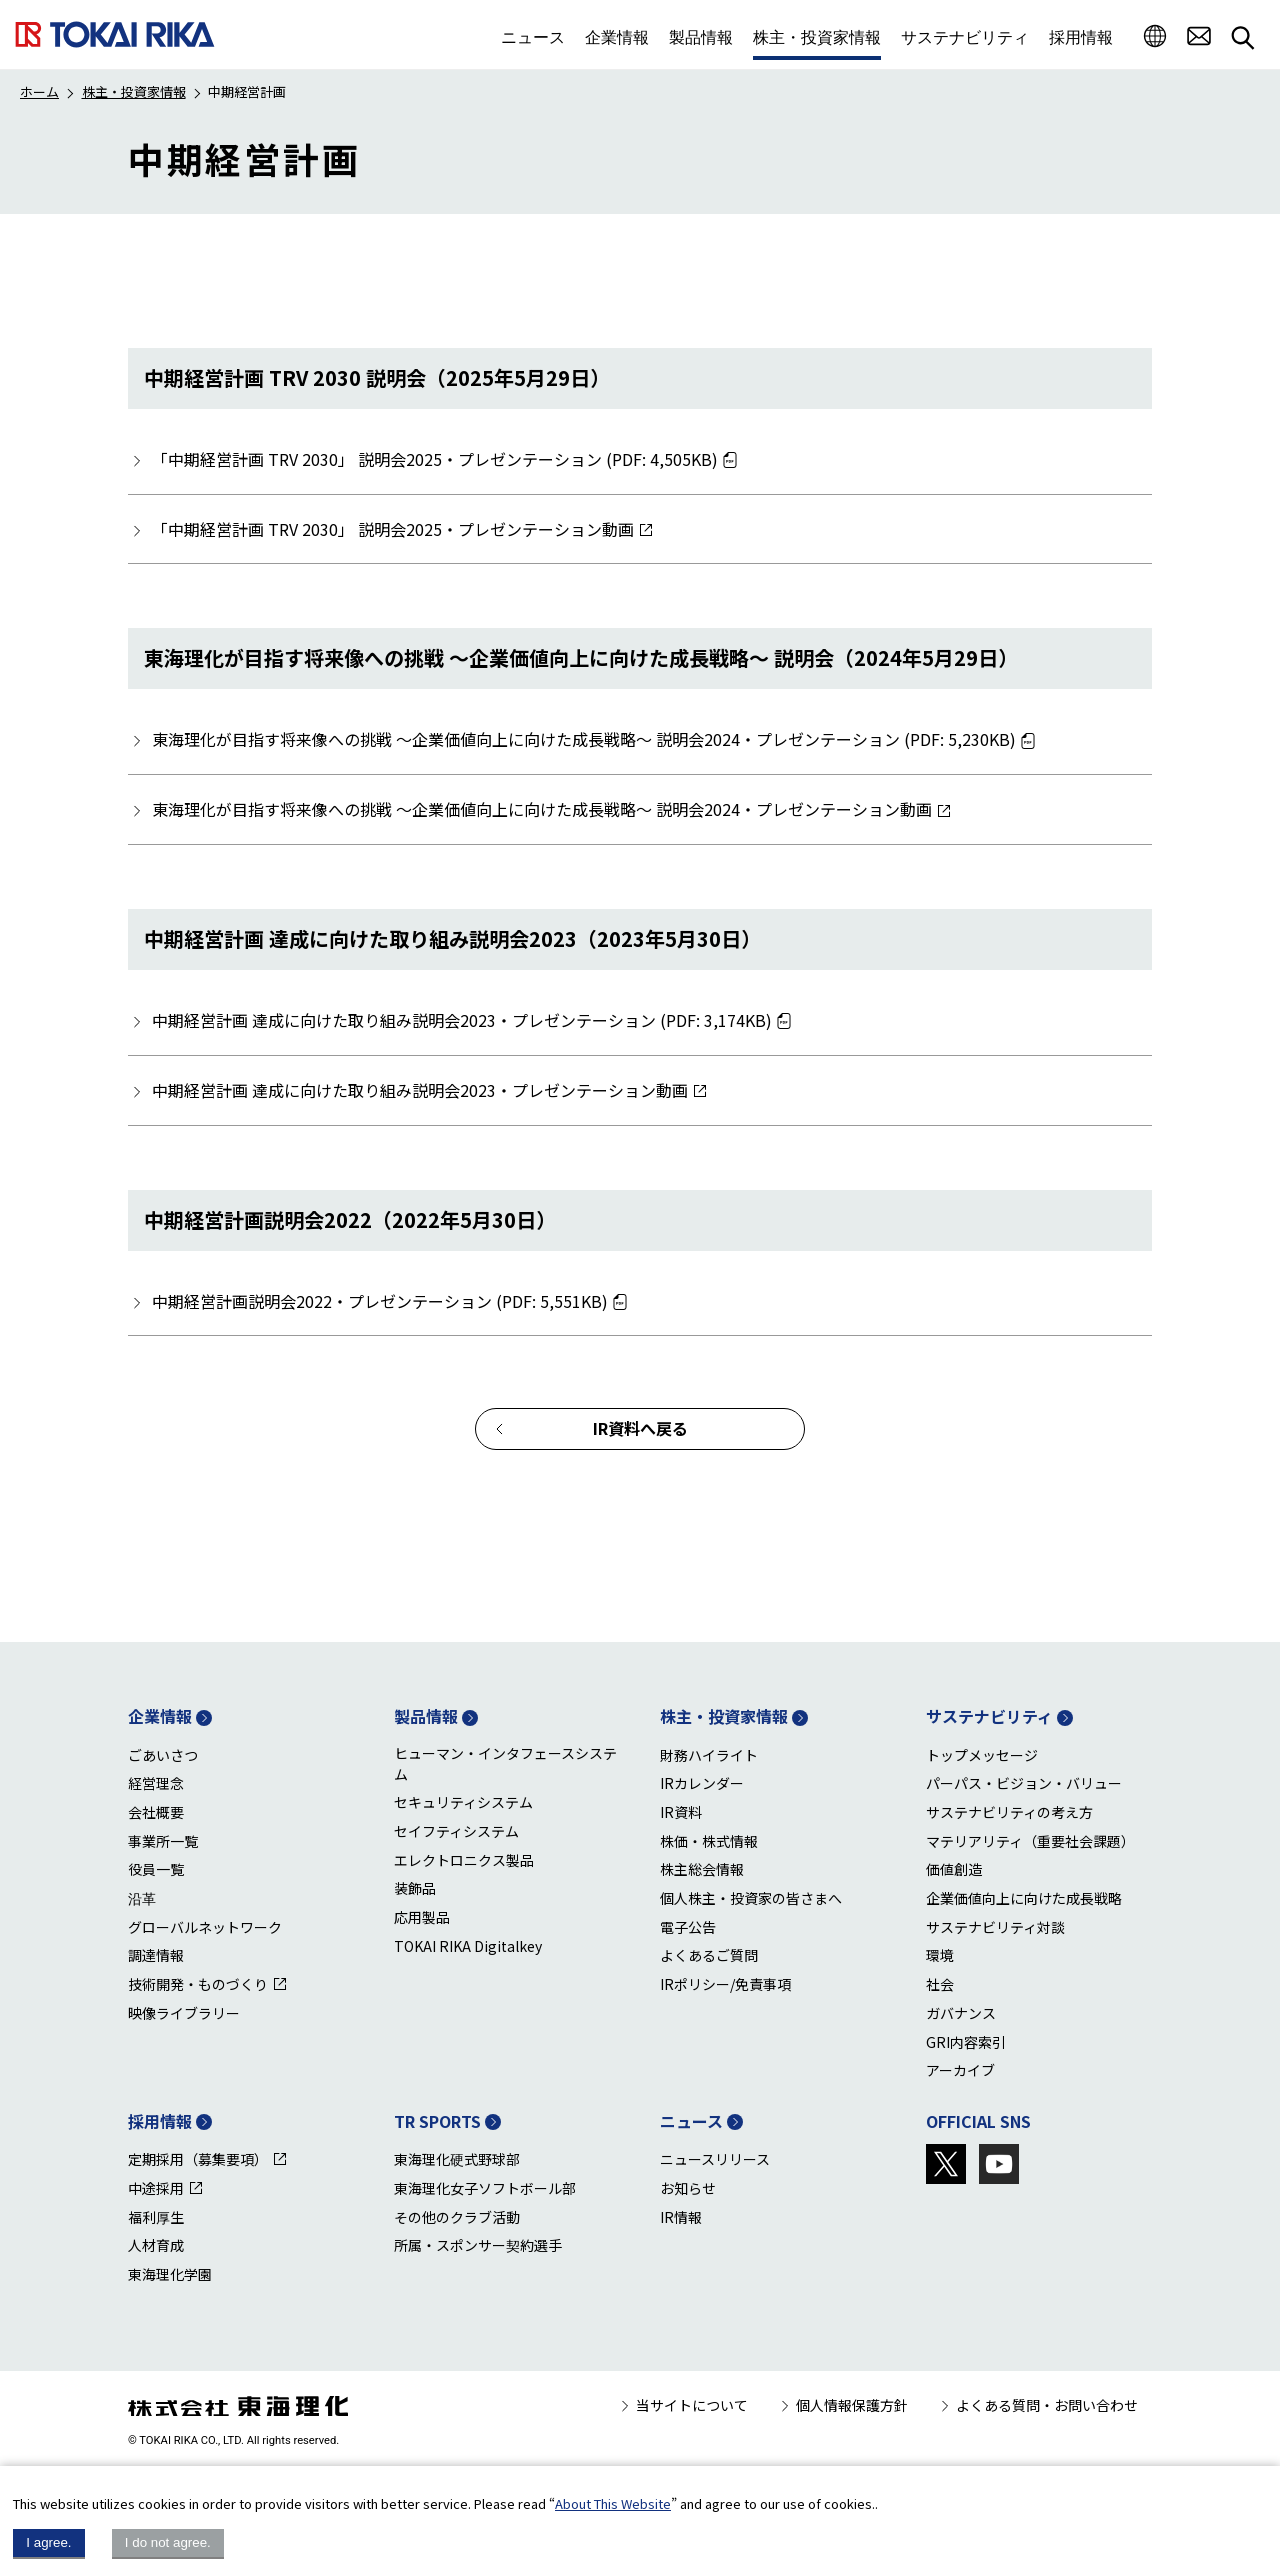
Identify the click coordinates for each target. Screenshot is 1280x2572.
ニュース (691, 2121)
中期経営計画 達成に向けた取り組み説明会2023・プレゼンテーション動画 (420, 1090)
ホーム (39, 91)
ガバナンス (961, 2013)
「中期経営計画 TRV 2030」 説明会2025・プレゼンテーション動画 (393, 529)
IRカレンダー (702, 1783)
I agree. (48, 2542)
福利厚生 (156, 2217)
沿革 (142, 1898)
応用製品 (422, 1917)
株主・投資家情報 (134, 91)
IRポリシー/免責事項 (725, 1984)
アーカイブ (960, 2070)
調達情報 (156, 1955)
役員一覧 (156, 1869)
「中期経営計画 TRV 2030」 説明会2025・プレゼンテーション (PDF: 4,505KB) (435, 459)
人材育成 (156, 2245)
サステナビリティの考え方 (1009, 1812)
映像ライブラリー (184, 2013)
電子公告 (688, 1927)
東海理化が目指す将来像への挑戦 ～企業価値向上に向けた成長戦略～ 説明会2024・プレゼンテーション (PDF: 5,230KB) (584, 739)
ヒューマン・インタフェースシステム (505, 1763)
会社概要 (156, 1812)
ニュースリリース (715, 2159)
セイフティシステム (456, 1831)
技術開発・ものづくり (198, 1984)
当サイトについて (692, 2405)
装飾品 (415, 1888)
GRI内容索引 (966, 2042)
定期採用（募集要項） (198, 2159)
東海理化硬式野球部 (457, 2159)
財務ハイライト (709, 1755)
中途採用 (156, 2188)
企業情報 (160, 1716)
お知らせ (688, 2188)
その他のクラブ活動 (457, 2217)
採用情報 (160, 2121)
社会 (940, 1984)
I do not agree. (168, 2542)
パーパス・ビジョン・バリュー (1024, 1783)
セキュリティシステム (463, 1802)
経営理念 (156, 1783)
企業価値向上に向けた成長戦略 (1024, 1898)
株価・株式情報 (709, 1841)
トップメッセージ (982, 1755)
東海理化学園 (170, 2274)
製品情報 (426, 1716)
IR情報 (681, 2217)
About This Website (613, 2503)
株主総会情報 (702, 1869)
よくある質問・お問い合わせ (1047, 2405)
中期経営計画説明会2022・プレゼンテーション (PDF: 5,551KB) (380, 1301)
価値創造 (954, 1869)
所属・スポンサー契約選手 (478, 2245)
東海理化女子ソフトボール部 (485, 2188)
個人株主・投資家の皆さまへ (751, 1898)
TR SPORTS (437, 2121)
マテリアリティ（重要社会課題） (1030, 1841)
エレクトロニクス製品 (464, 1860)
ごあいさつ (163, 1755)
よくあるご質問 (709, 1955)
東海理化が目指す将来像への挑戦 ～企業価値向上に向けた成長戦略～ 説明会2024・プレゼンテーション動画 (542, 809)
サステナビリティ (989, 1716)
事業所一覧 (163, 1841)
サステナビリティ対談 (995, 1927)
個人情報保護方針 (852, 2405)
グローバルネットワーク (205, 1927)
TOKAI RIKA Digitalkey (468, 1946)
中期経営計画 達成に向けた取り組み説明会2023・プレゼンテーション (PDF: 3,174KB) (462, 1020)
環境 (940, 1955)
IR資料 (681, 1812)
